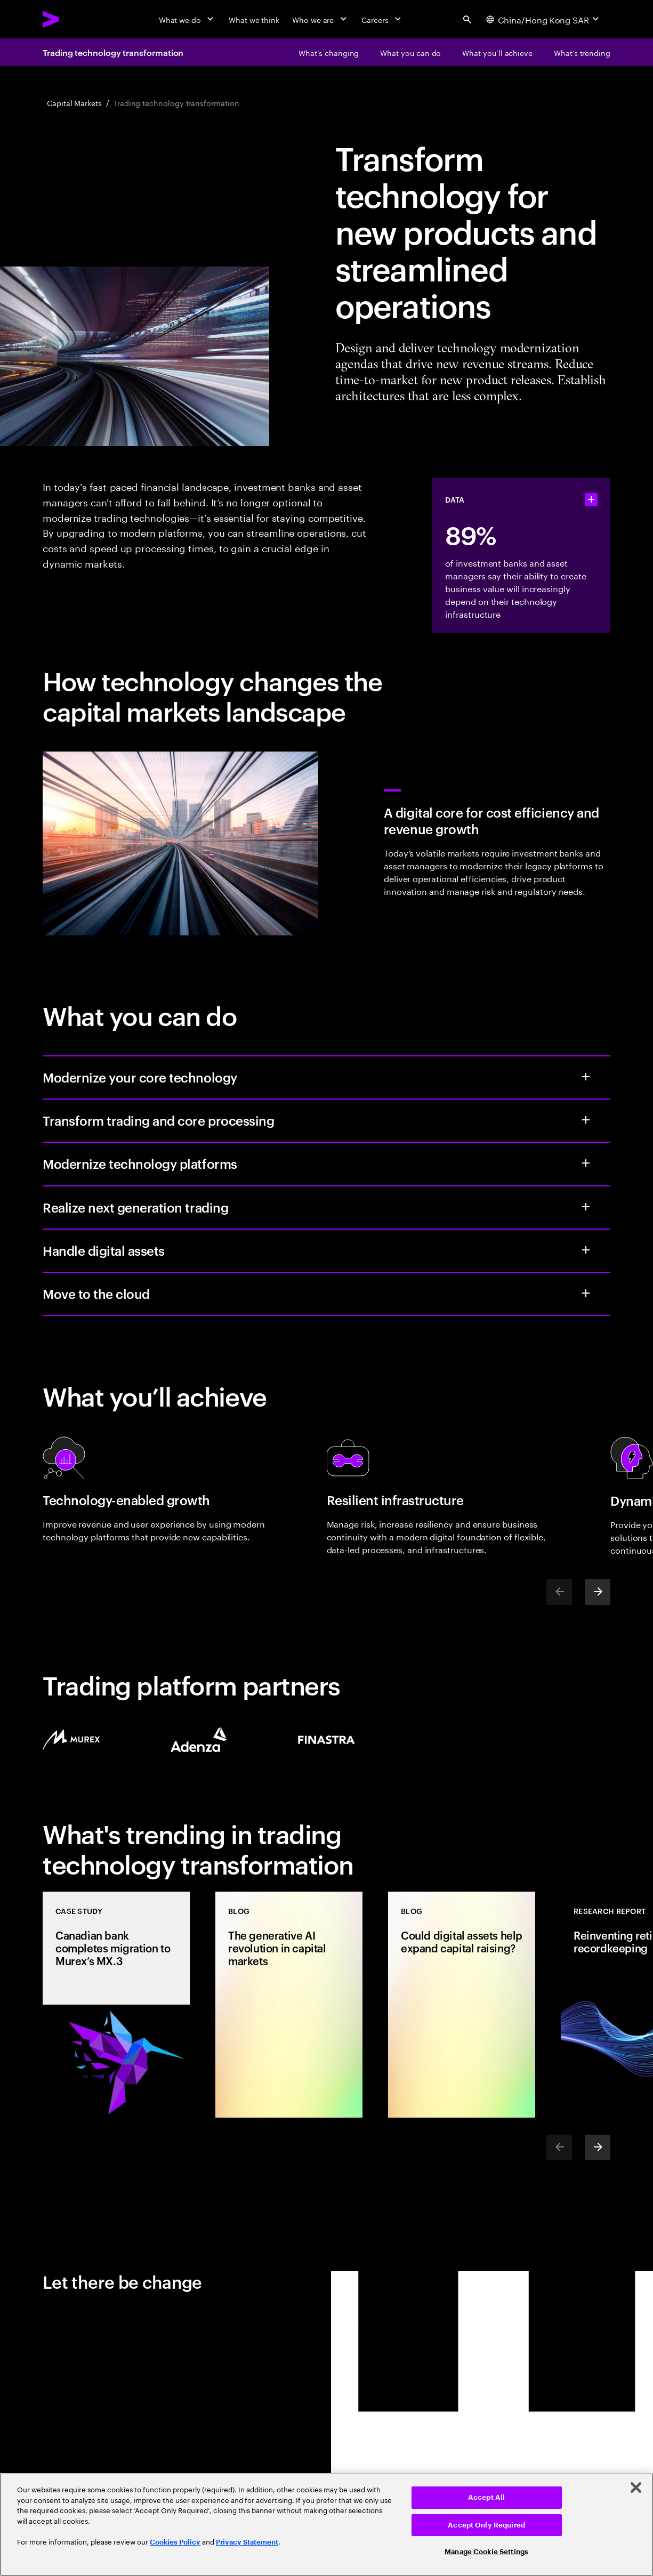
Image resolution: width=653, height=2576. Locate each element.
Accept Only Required (486, 2525)
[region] (326, 2524)
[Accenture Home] (75, 19)
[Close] (636, 2487)
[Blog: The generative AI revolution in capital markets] (288, 2005)
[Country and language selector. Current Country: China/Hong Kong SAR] (544, 19)
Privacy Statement (247, 2542)
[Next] (597, 1592)
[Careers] (382, 19)
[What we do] (187, 19)
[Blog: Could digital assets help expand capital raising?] (461, 2005)
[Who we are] (320, 19)
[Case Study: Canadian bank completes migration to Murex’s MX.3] (116, 2005)
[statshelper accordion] (591, 499)
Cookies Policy (175, 2542)
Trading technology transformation (113, 52)
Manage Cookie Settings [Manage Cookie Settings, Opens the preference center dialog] (486, 2551)
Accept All (486, 2497)
